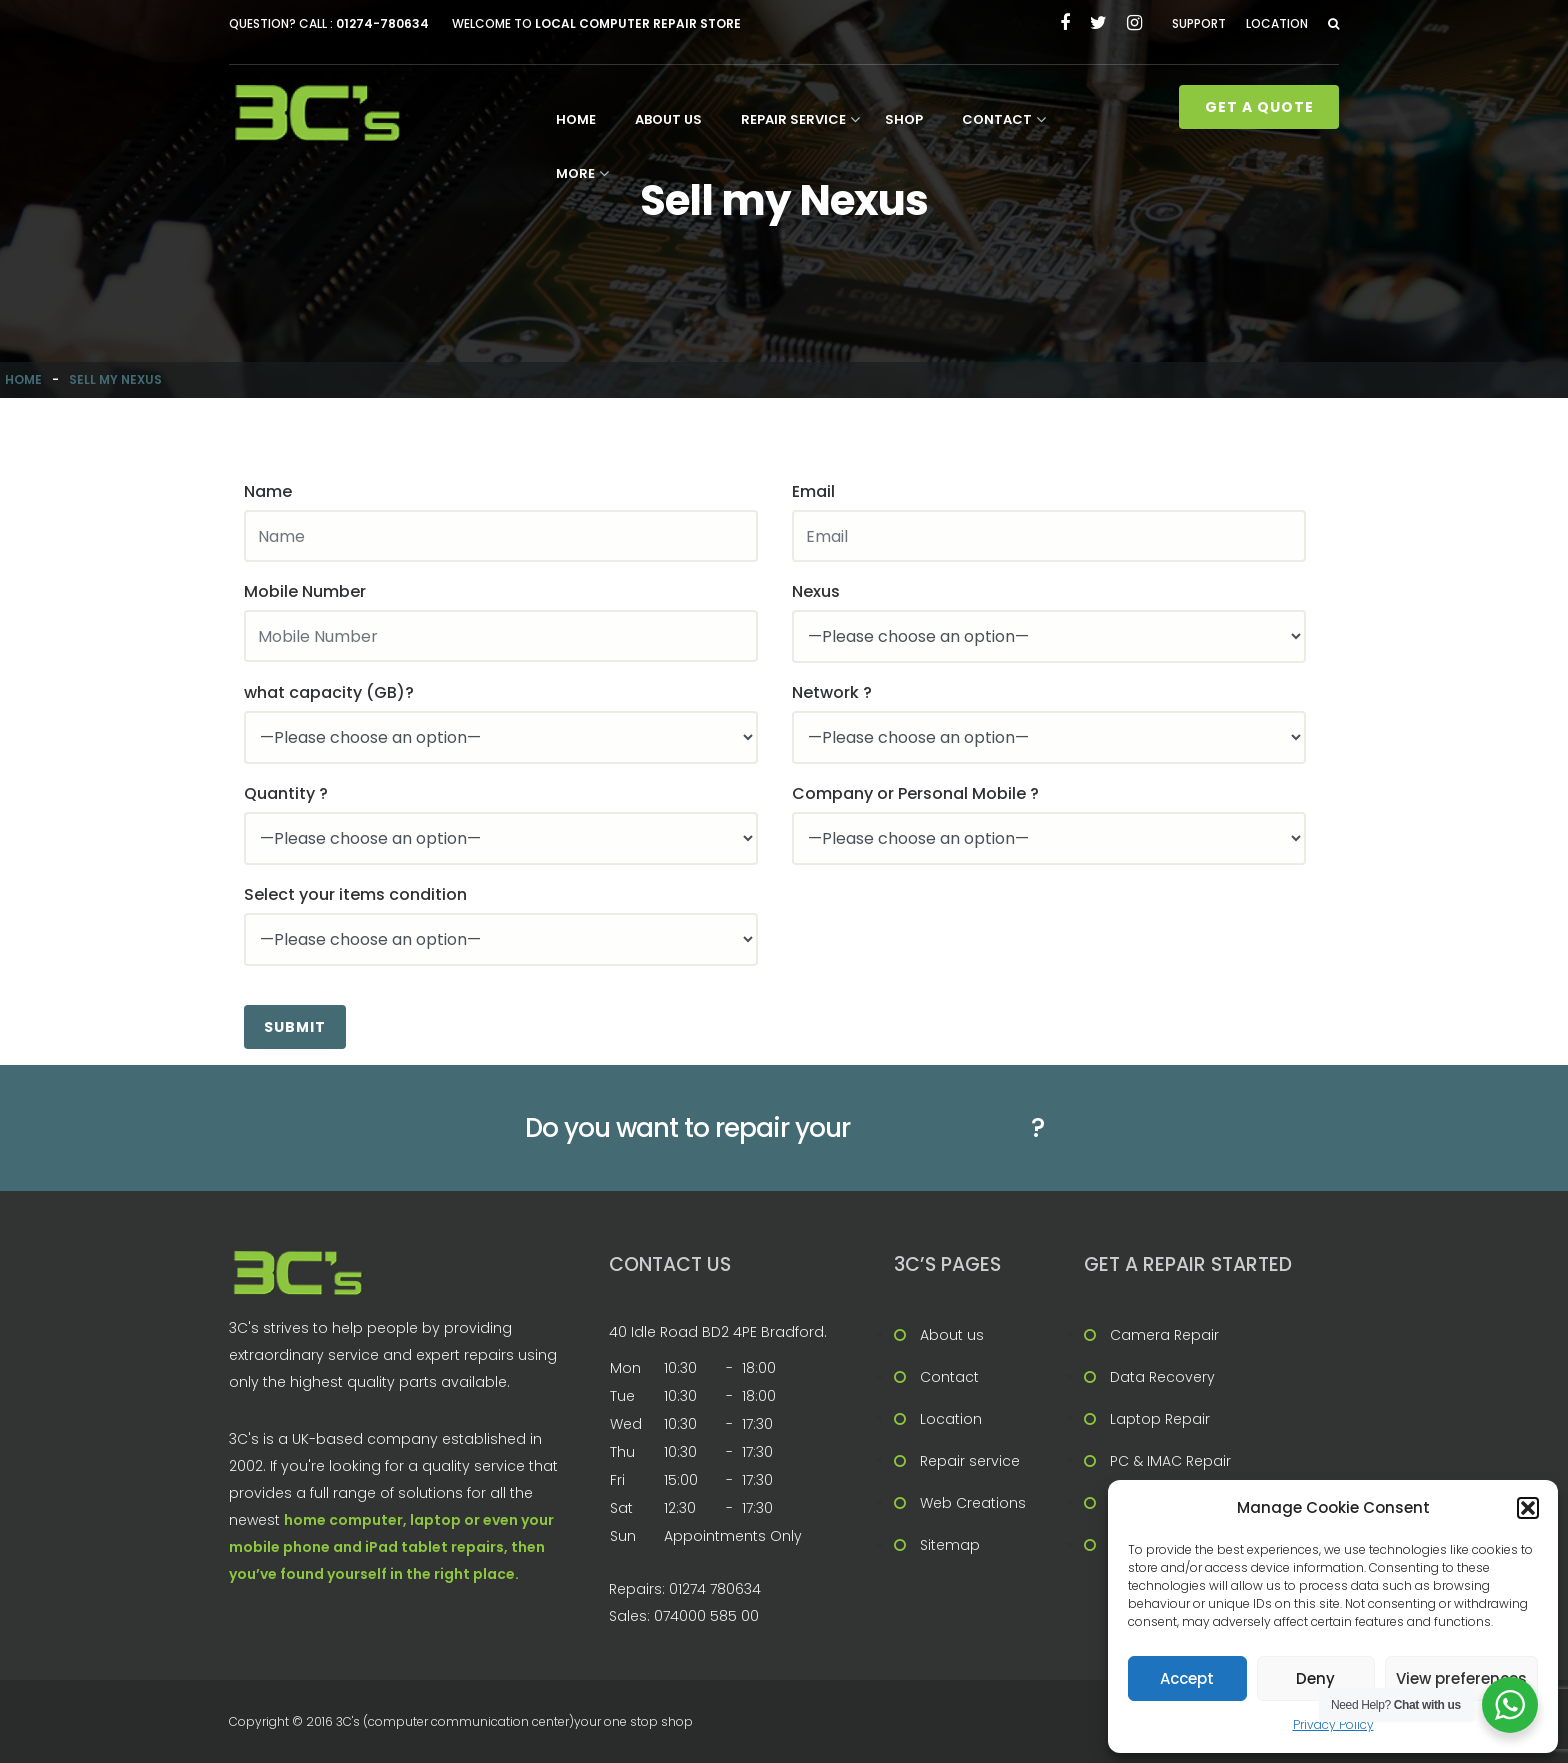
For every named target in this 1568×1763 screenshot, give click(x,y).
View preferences (1461, 1678)
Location (1277, 23)
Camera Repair (1164, 1335)
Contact (997, 119)
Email (813, 491)
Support (1199, 23)
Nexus (816, 591)
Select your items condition (355, 894)
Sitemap (950, 1545)
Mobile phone (940, 1128)
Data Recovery (1162, 1377)
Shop (904, 119)
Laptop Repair (1160, 1419)
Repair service (793, 119)
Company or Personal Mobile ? (915, 793)
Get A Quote (1259, 107)
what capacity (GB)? (329, 692)
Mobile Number (305, 591)
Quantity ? (286, 793)
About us (668, 119)
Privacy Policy (1333, 1724)
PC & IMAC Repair (1170, 1461)
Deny (1315, 1678)
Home (576, 119)
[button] (1528, 1508)
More (575, 173)
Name (268, 491)
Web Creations (973, 1503)
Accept (1187, 1678)
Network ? (832, 692)
